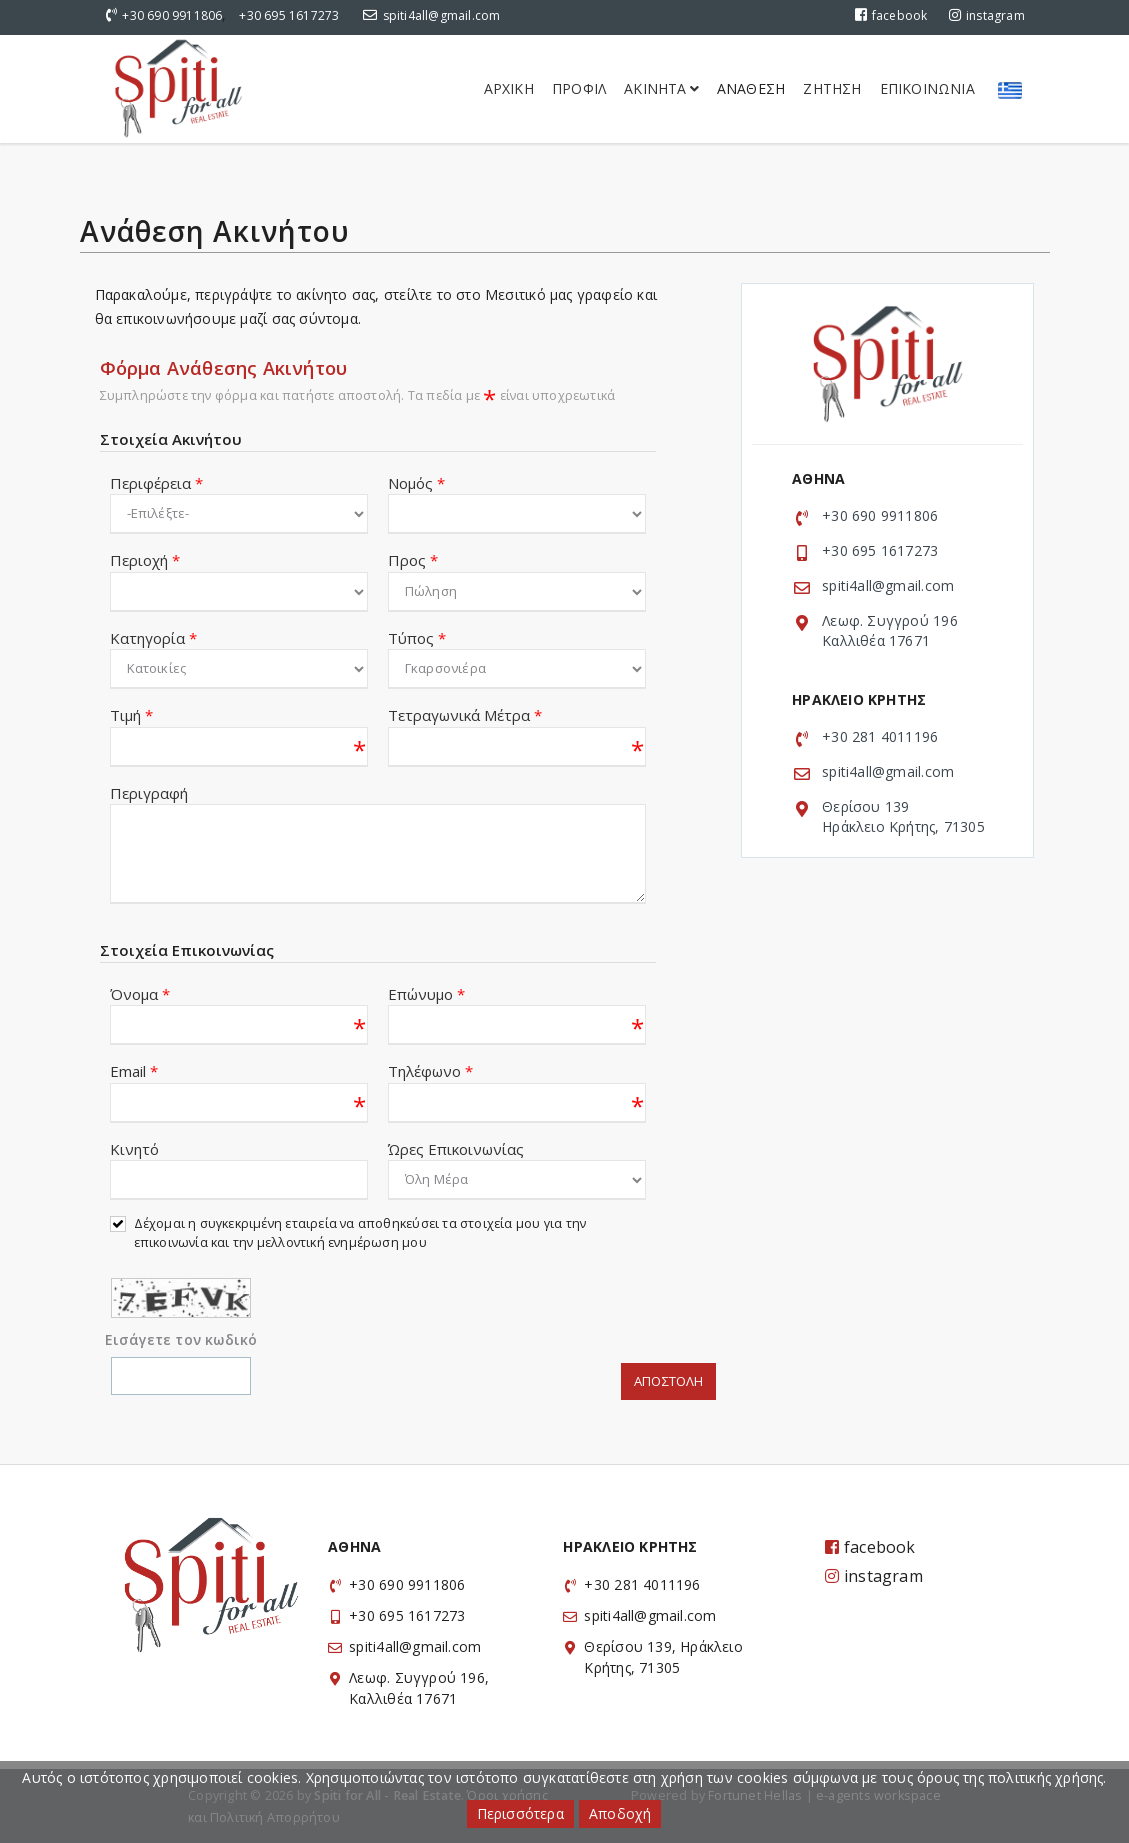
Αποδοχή (620, 1813)
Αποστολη (668, 1381)
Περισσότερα (520, 1813)
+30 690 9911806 (172, 15)
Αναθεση (751, 88)
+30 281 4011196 (880, 736)
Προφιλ (579, 88)
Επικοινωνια (927, 88)
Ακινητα (661, 88)
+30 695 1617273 (289, 15)
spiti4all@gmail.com (442, 15)
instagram (987, 15)
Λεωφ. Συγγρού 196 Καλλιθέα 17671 (890, 630)
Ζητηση (832, 88)
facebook (891, 15)
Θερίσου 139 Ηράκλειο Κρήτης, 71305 (903, 816)
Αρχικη (509, 88)
